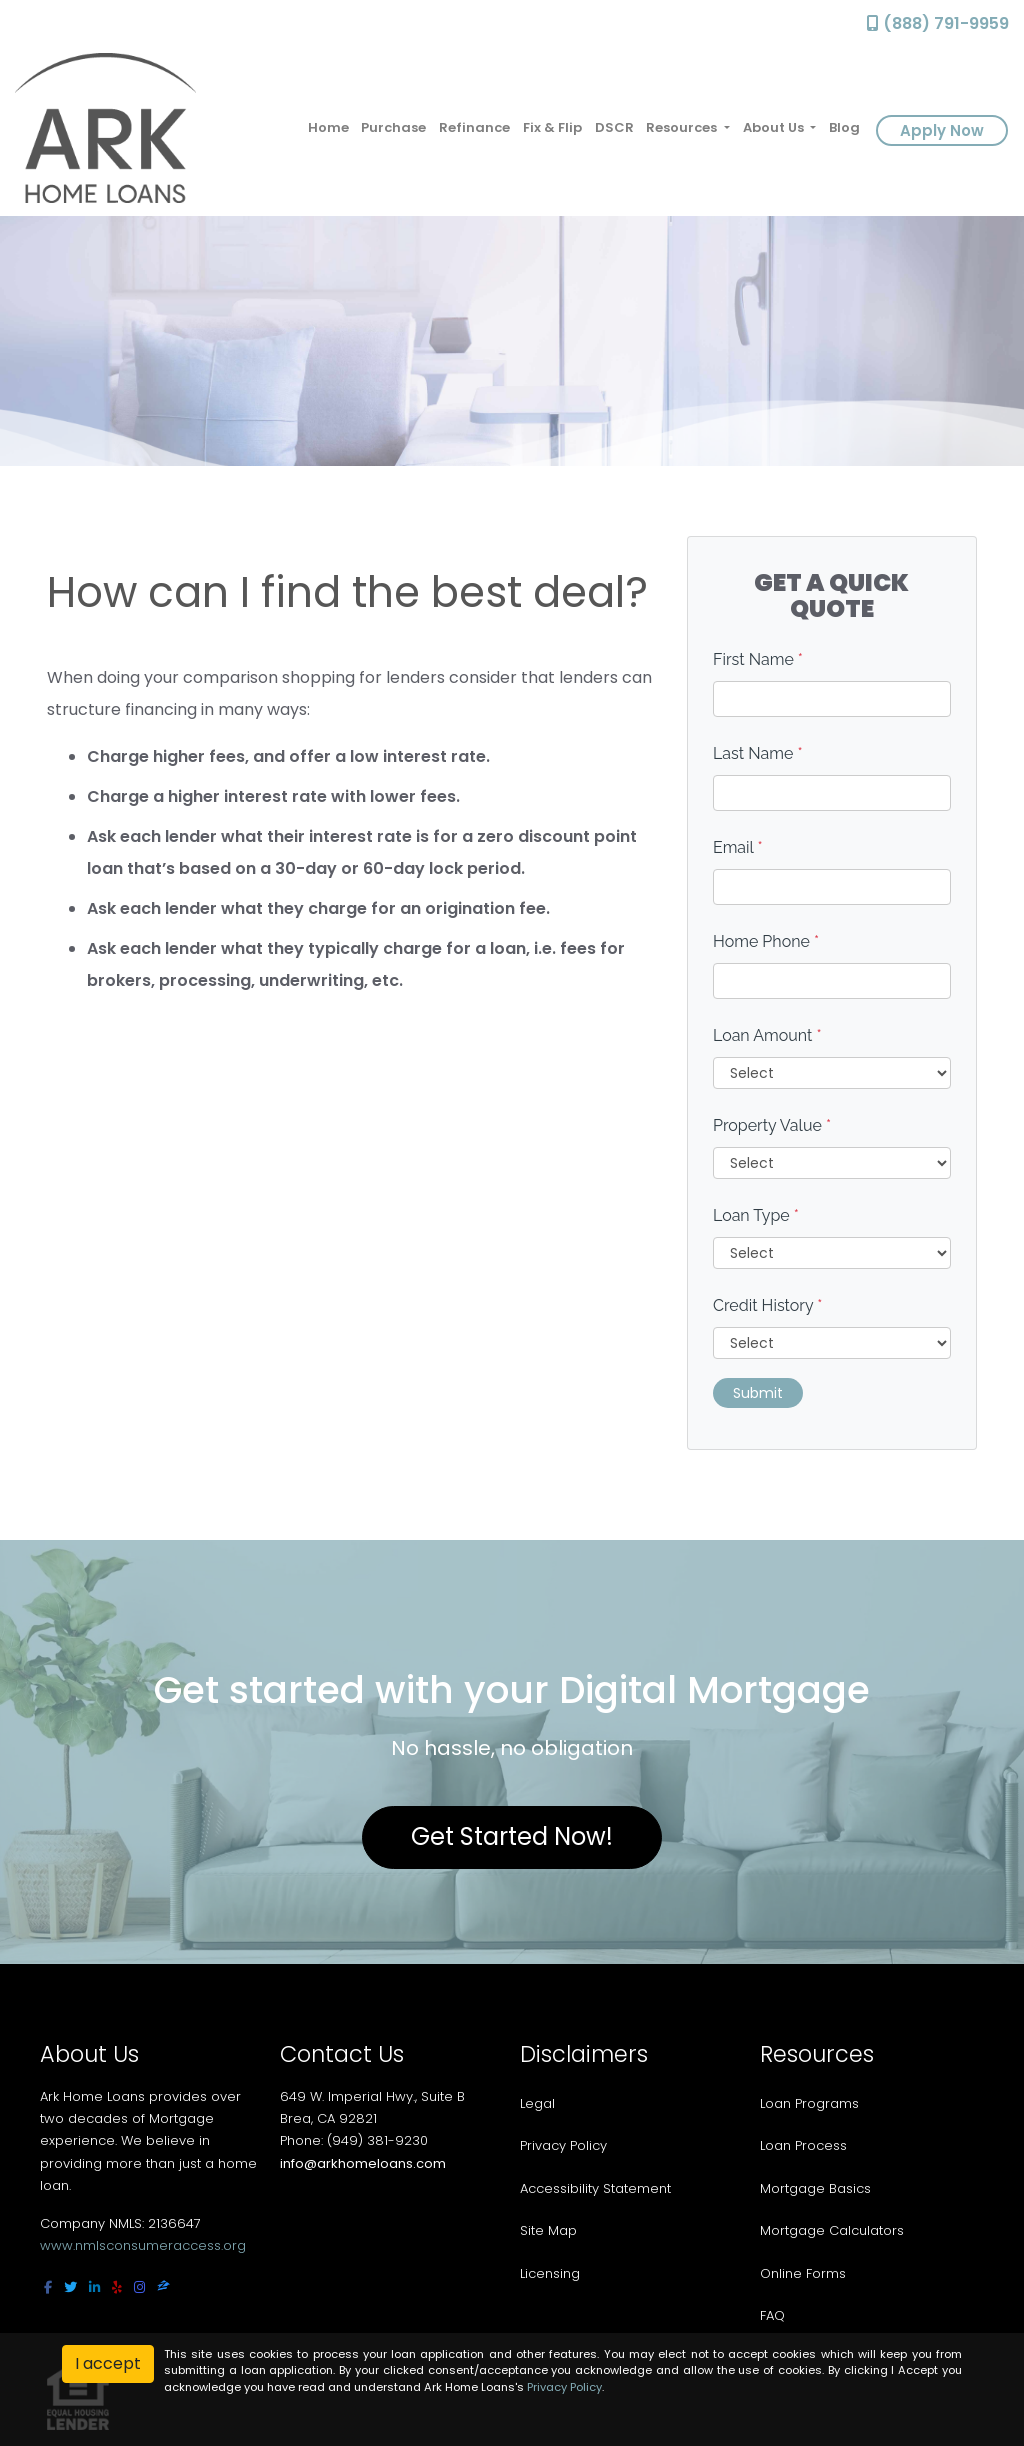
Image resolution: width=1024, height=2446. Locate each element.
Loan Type (756, 1215)
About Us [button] (775, 127)
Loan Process (803, 2145)
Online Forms (803, 2273)
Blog (844, 127)
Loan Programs (809, 2103)
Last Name (758, 753)
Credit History (767, 1305)
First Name (758, 659)
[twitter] (70, 2287)
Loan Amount (767, 1035)
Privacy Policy (563, 2145)
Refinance (474, 127)
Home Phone (766, 941)
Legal (537, 2103)
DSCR (614, 127)
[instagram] (139, 2287)
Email (738, 847)
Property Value (772, 1125)
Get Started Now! (512, 1836)
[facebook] (48, 2287)
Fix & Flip (552, 127)
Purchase (393, 127)
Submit (758, 1393)
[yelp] (117, 2287)
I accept (108, 2363)
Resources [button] (683, 127)
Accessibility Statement (595, 2188)
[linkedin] (94, 2287)
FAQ (772, 2315)
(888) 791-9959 (938, 23)
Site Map (548, 2230)
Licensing (550, 2273)
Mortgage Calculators (832, 2230)
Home (328, 127)
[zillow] (163, 2287)
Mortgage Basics (815, 2188)
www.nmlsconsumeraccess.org (143, 2245)
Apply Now (942, 130)
